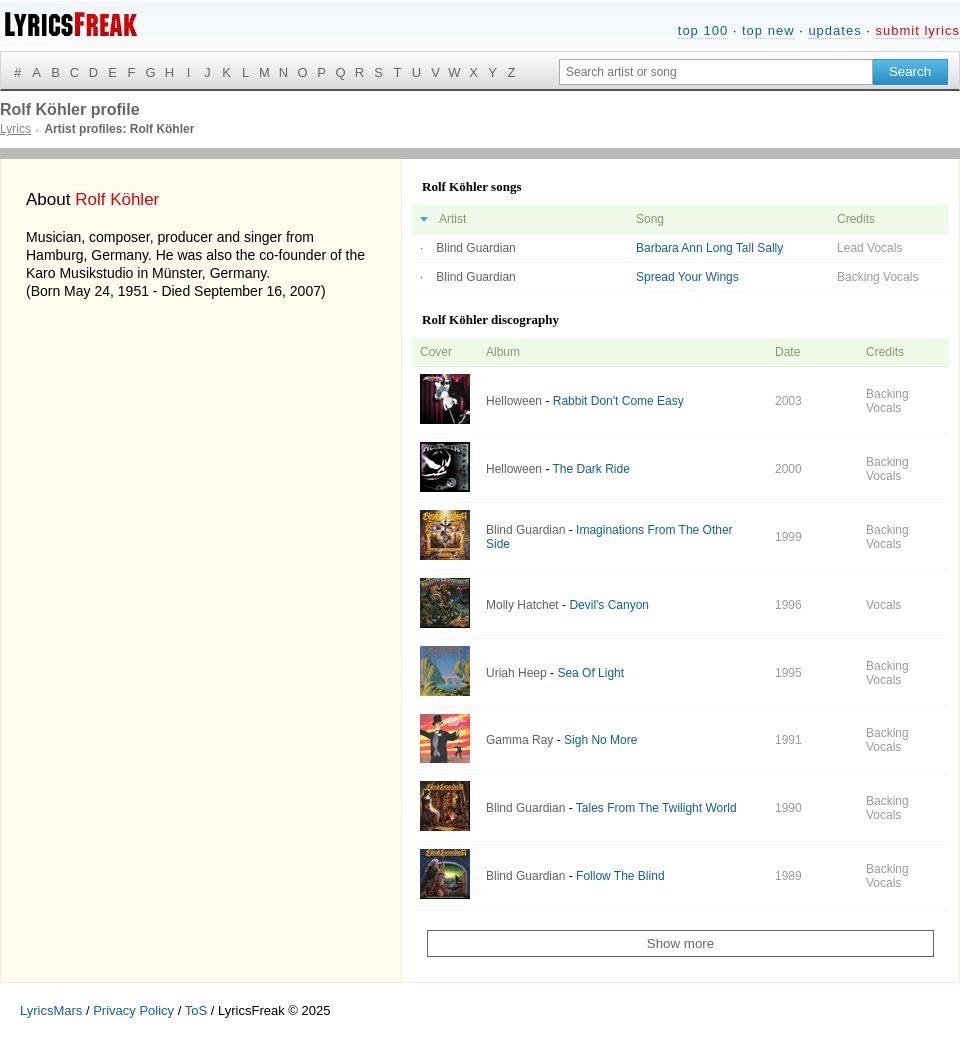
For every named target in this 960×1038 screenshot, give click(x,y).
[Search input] (716, 72)
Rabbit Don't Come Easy (618, 401)
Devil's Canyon (609, 605)
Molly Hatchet (522, 605)
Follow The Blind (620, 876)
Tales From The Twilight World (656, 808)
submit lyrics (917, 30)
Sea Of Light (590, 673)
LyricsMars (51, 1010)
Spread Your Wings (687, 277)
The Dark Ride (591, 469)
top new (768, 30)
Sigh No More (600, 740)
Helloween (514, 401)
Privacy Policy (133, 1010)
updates (834, 30)
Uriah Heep (516, 673)
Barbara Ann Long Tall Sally (709, 248)
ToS (196, 1010)
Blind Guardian (475, 248)
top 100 (703, 30)
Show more (680, 943)
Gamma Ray (519, 740)
